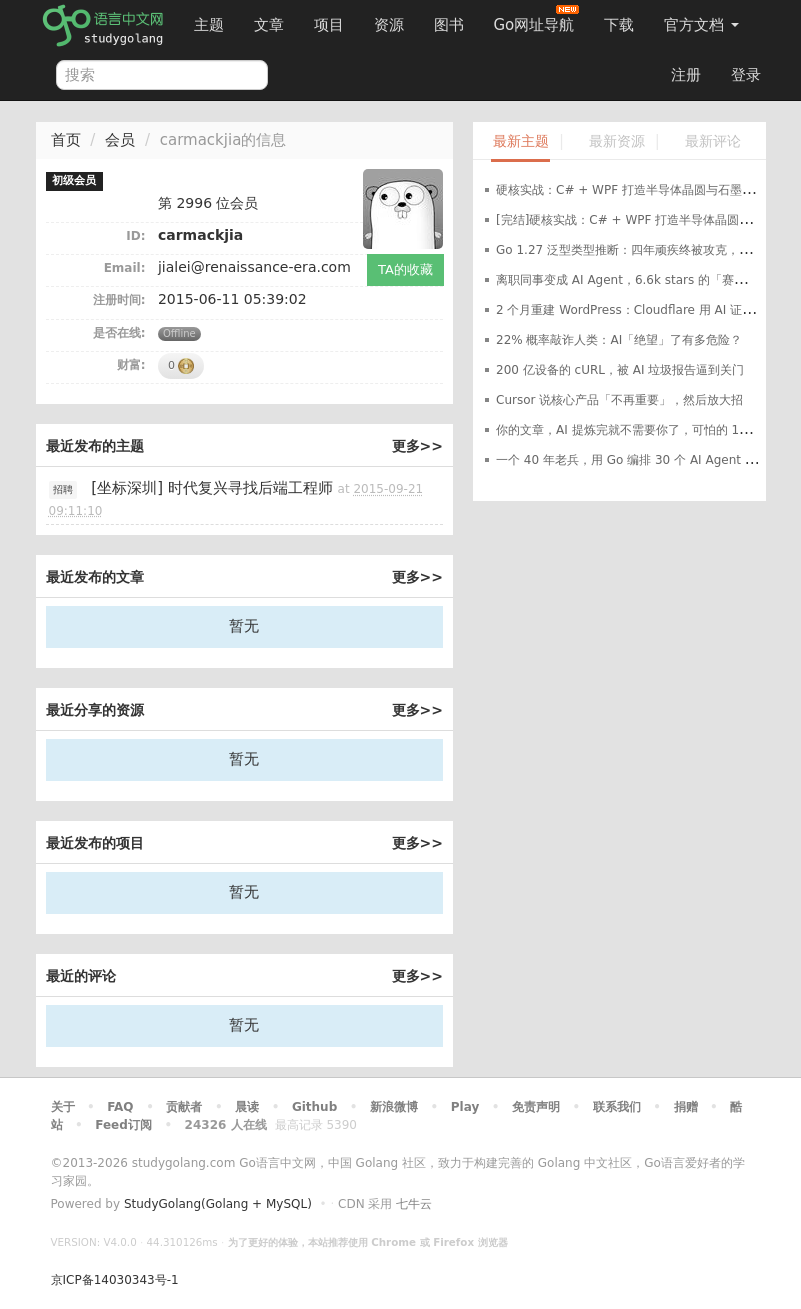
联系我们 (617, 1107)
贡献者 (184, 1107)
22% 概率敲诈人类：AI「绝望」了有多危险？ (619, 340)
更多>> (417, 446)
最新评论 (713, 141)
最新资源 (617, 141)
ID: (135, 236)
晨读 (247, 1107)
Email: (125, 268)
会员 (120, 140)
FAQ (120, 1107)
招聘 (63, 489)
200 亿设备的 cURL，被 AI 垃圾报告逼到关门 (620, 370)
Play (465, 1107)
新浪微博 (394, 1107)
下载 (619, 25)
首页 (66, 140)
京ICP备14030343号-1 (115, 1280)
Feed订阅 (123, 1125)
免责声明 (536, 1107)
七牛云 (414, 1204)
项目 (329, 25)
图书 (449, 25)
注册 (686, 75)
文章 (269, 25)
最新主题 (521, 141)
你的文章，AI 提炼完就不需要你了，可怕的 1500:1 (635, 430)
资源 (389, 25)
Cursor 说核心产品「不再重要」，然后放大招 (619, 400)
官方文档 (701, 25)
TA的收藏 (405, 269)
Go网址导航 (537, 19)
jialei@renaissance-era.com (254, 267)
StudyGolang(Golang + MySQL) (218, 1204)
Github (314, 1107)
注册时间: (119, 300)
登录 (746, 75)
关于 (63, 1107)
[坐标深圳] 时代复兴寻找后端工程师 (211, 488)
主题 (209, 25)
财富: (131, 365)
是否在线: (119, 333)
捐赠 (686, 1107)
